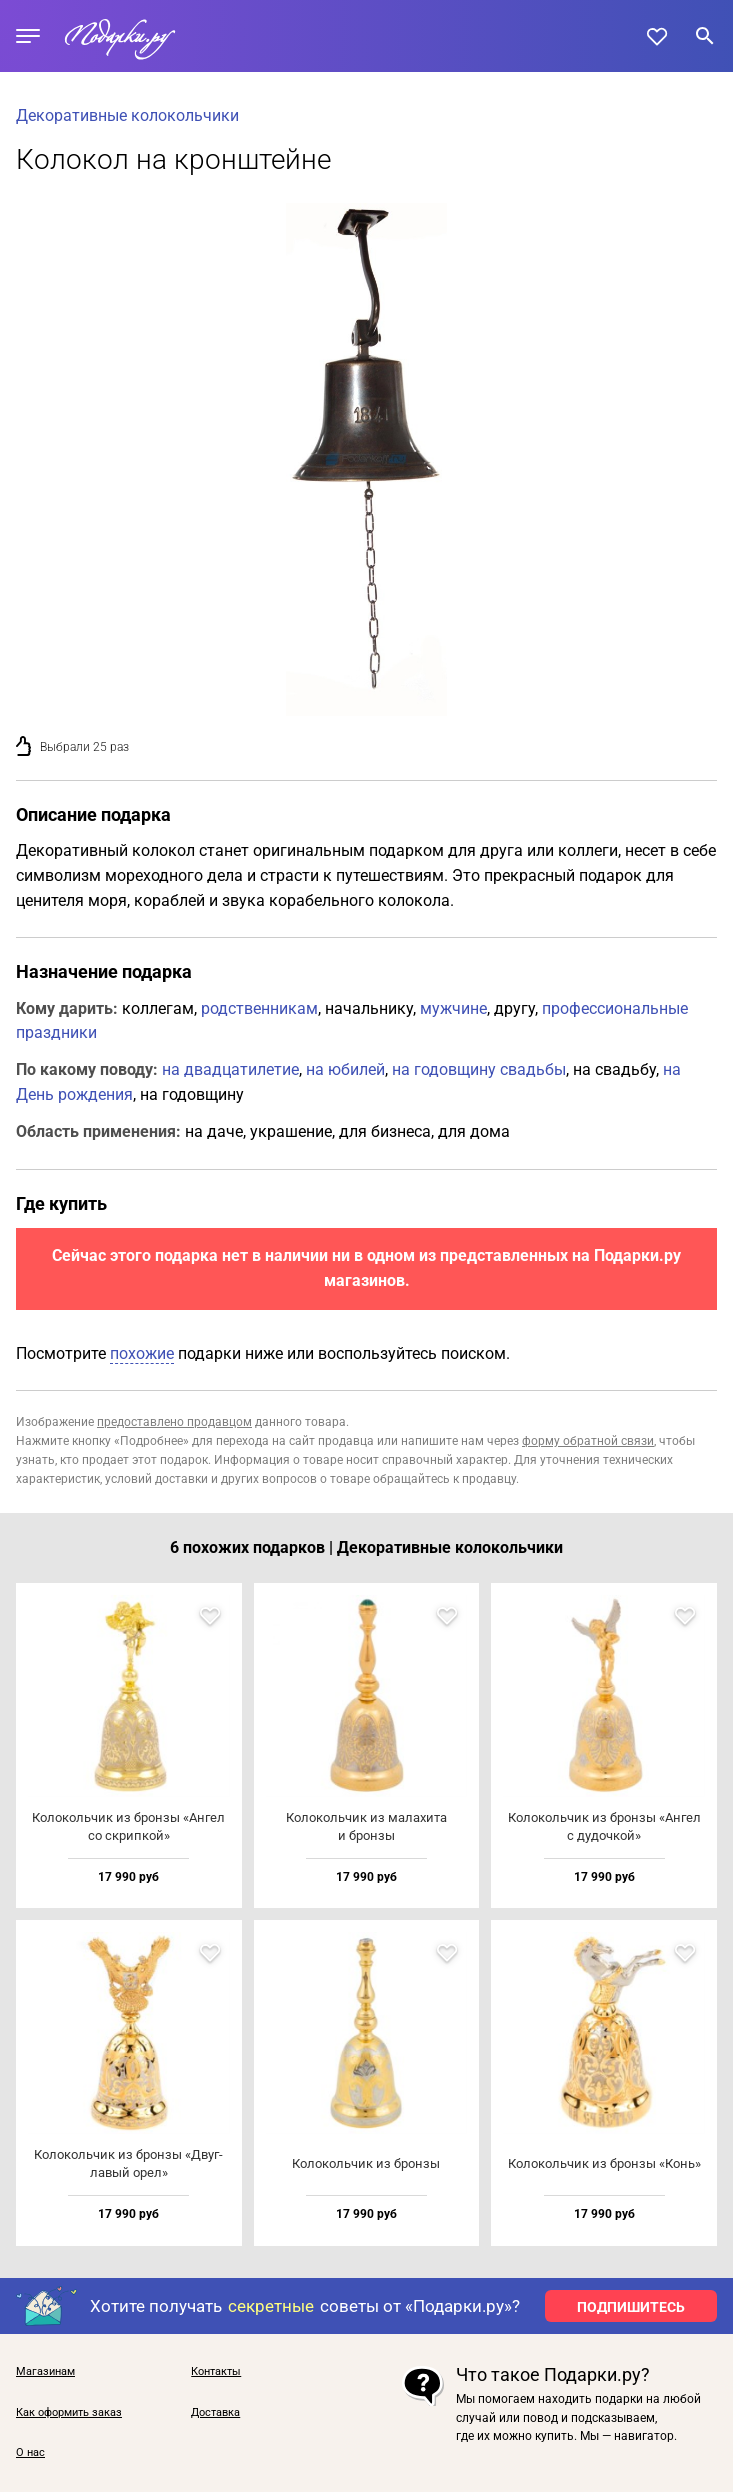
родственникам (259, 1008)
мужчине (453, 1008)
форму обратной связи (588, 1441)
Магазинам (45, 2372)
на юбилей (345, 1069)
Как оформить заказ (69, 2413)
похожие (142, 1353)
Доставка (215, 2413)
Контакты (216, 2372)
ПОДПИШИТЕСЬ (631, 2307)
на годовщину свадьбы (479, 1069)
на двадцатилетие (230, 1069)
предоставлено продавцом (174, 1422)
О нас (30, 2453)
